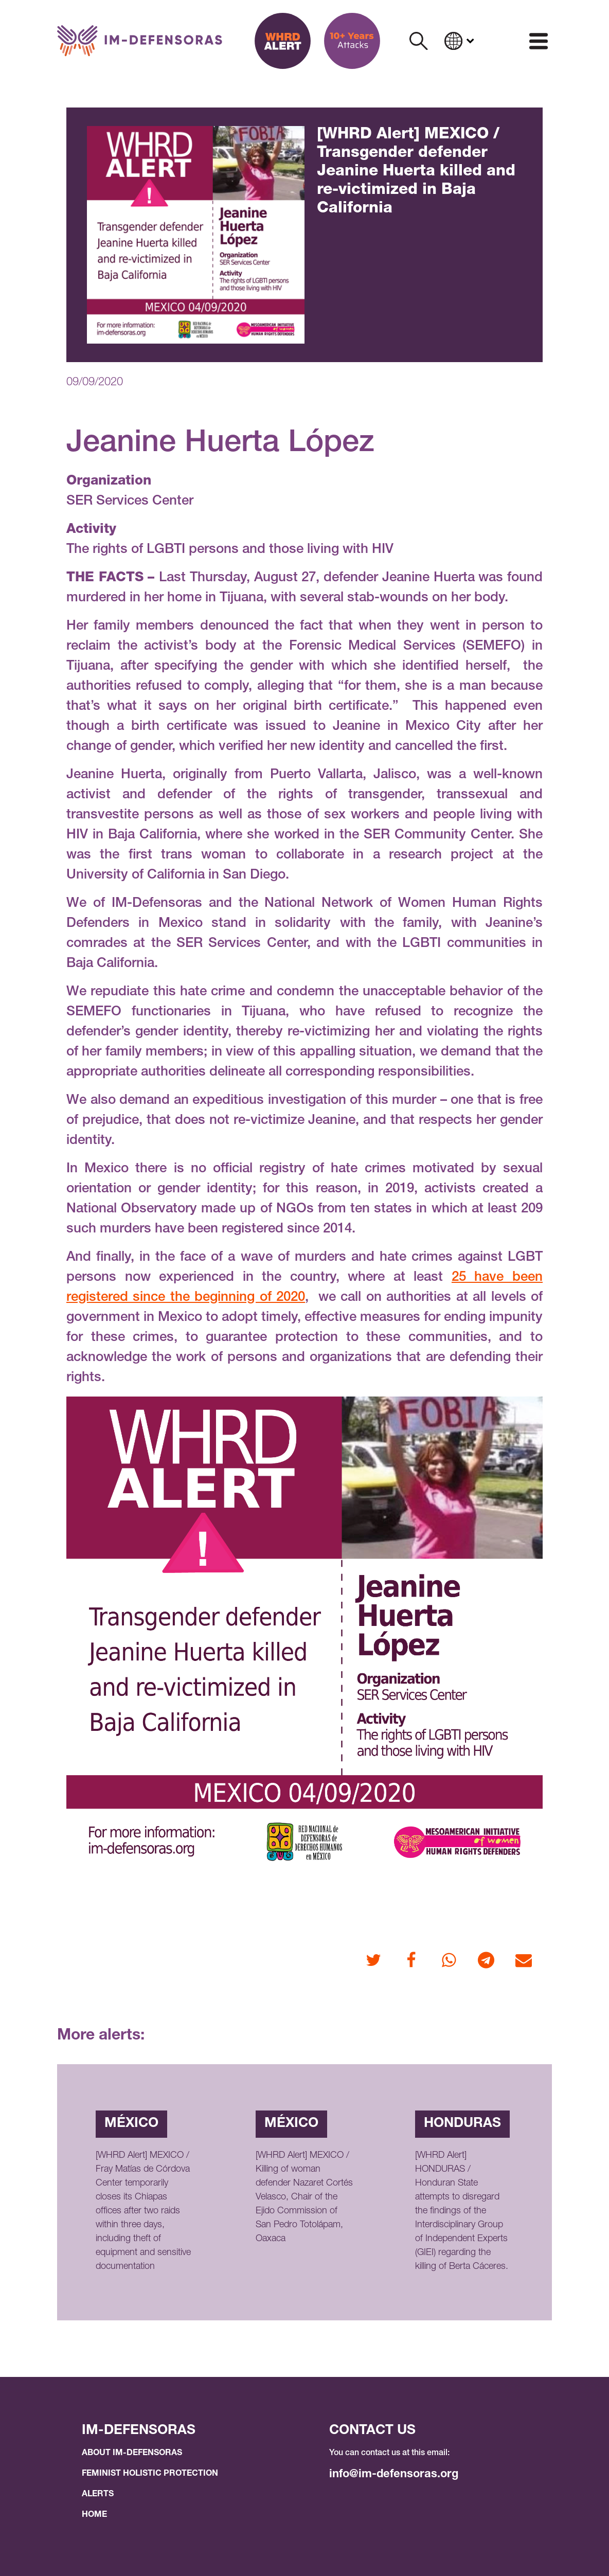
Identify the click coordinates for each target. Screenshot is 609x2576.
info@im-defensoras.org (393, 2474)
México (131, 2124)
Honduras (462, 2124)
